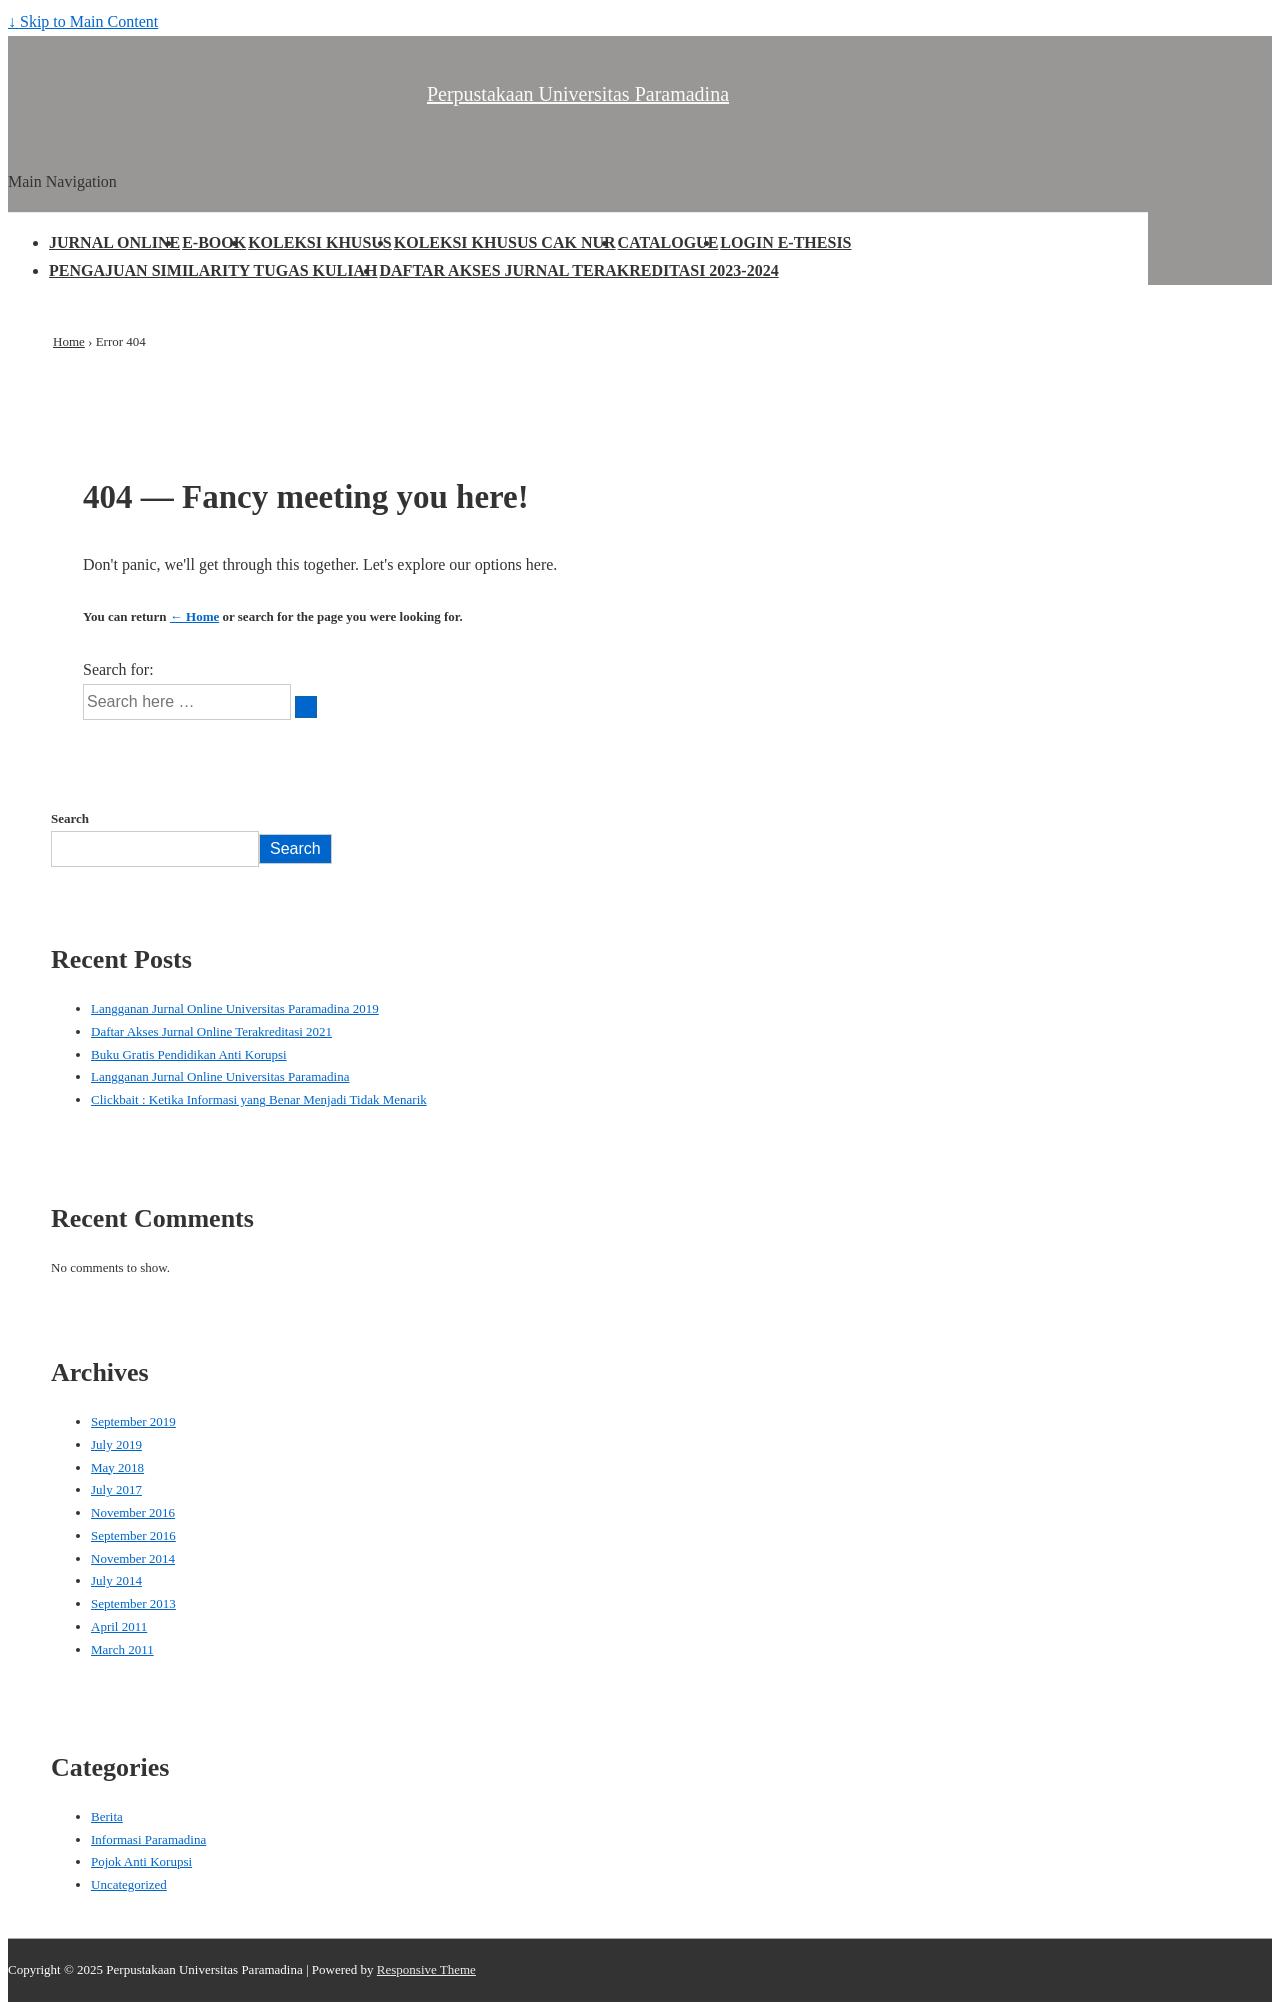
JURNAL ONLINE (114, 242)
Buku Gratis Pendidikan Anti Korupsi (189, 1054)
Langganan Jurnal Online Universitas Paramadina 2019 (235, 1008)
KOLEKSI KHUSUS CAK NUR (505, 242)
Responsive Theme (426, 1969)
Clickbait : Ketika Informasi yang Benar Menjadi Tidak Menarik (259, 1099)
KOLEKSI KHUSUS (320, 242)
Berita (107, 1816)
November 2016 (133, 1512)
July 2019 (116, 1444)
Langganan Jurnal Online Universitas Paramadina (220, 1076)
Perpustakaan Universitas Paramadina (578, 94)
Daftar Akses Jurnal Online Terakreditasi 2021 (211, 1031)
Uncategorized (129, 1884)
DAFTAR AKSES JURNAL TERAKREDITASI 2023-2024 (579, 270)
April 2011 (119, 1626)
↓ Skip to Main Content (83, 21)
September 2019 (133, 1421)
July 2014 (116, 1580)
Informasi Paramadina (148, 1839)
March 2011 (122, 1649)
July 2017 (116, 1489)
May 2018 (117, 1467)
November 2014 (133, 1558)
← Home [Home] (194, 616)
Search (70, 818)
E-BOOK (214, 242)
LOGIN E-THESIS (785, 242)
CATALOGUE (668, 242)
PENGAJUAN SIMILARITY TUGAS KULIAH (213, 270)
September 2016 (133, 1535)
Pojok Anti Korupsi (141, 1861)
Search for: (118, 669)
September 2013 (133, 1603)
